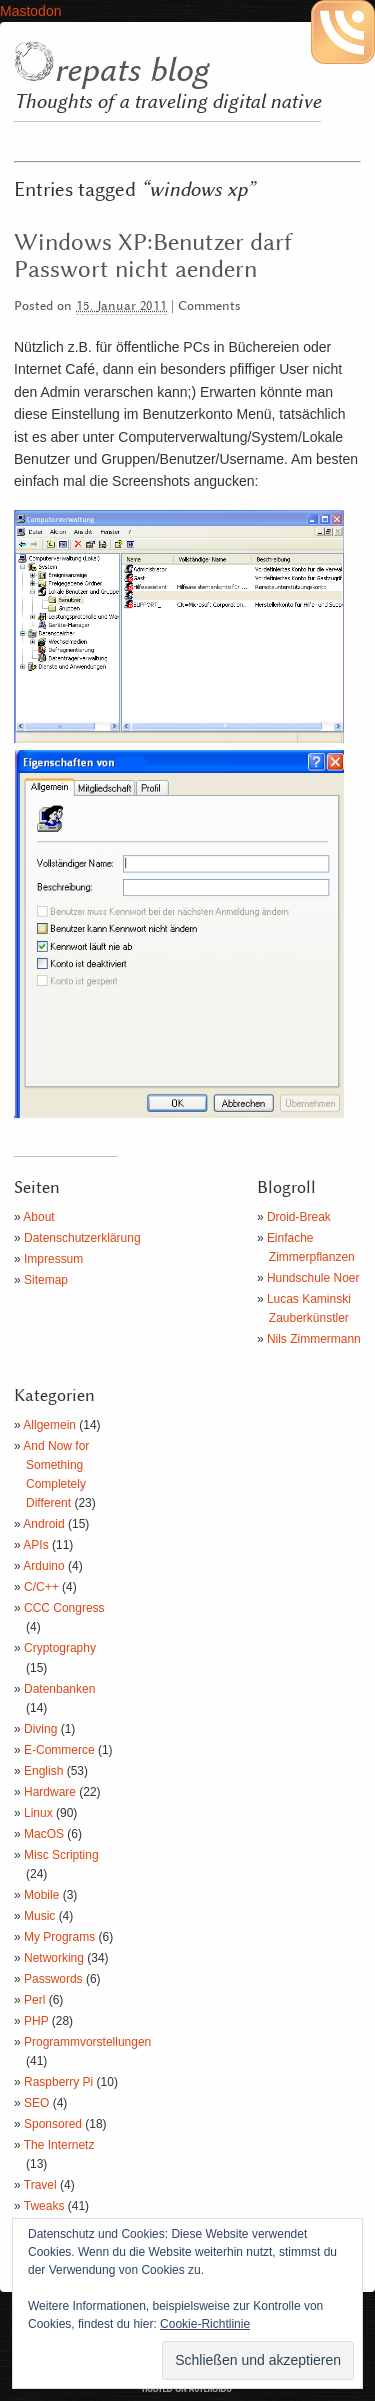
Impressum (53, 1259)
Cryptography (60, 1648)
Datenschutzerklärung (82, 1238)
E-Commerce (59, 1750)
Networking (54, 1958)
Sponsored (53, 2124)
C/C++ (41, 1587)
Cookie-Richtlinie (205, 2324)
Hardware (50, 1792)
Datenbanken (59, 1689)
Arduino (43, 1566)
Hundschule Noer (313, 1278)
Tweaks (44, 2206)
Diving (40, 1729)
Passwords (53, 1979)
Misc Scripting (61, 1855)
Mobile (41, 1895)
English (43, 1771)
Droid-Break (299, 1217)
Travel (40, 2185)
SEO (36, 2103)
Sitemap (46, 1280)
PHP (36, 2021)
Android (43, 1524)
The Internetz (59, 2145)
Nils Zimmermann (314, 1339)
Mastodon (30, 11)
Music (39, 1916)
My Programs (59, 1937)
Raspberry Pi (58, 2082)
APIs (35, 1545)
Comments (209, 306)
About (38, 1217)
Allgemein (49, 1425)
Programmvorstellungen (87, 2042)
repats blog (131, 71)
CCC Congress (64, 1608)
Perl (34, 2000)
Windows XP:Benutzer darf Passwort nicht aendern (153, 256)
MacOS (44, 1834)
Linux (38, 1813)
